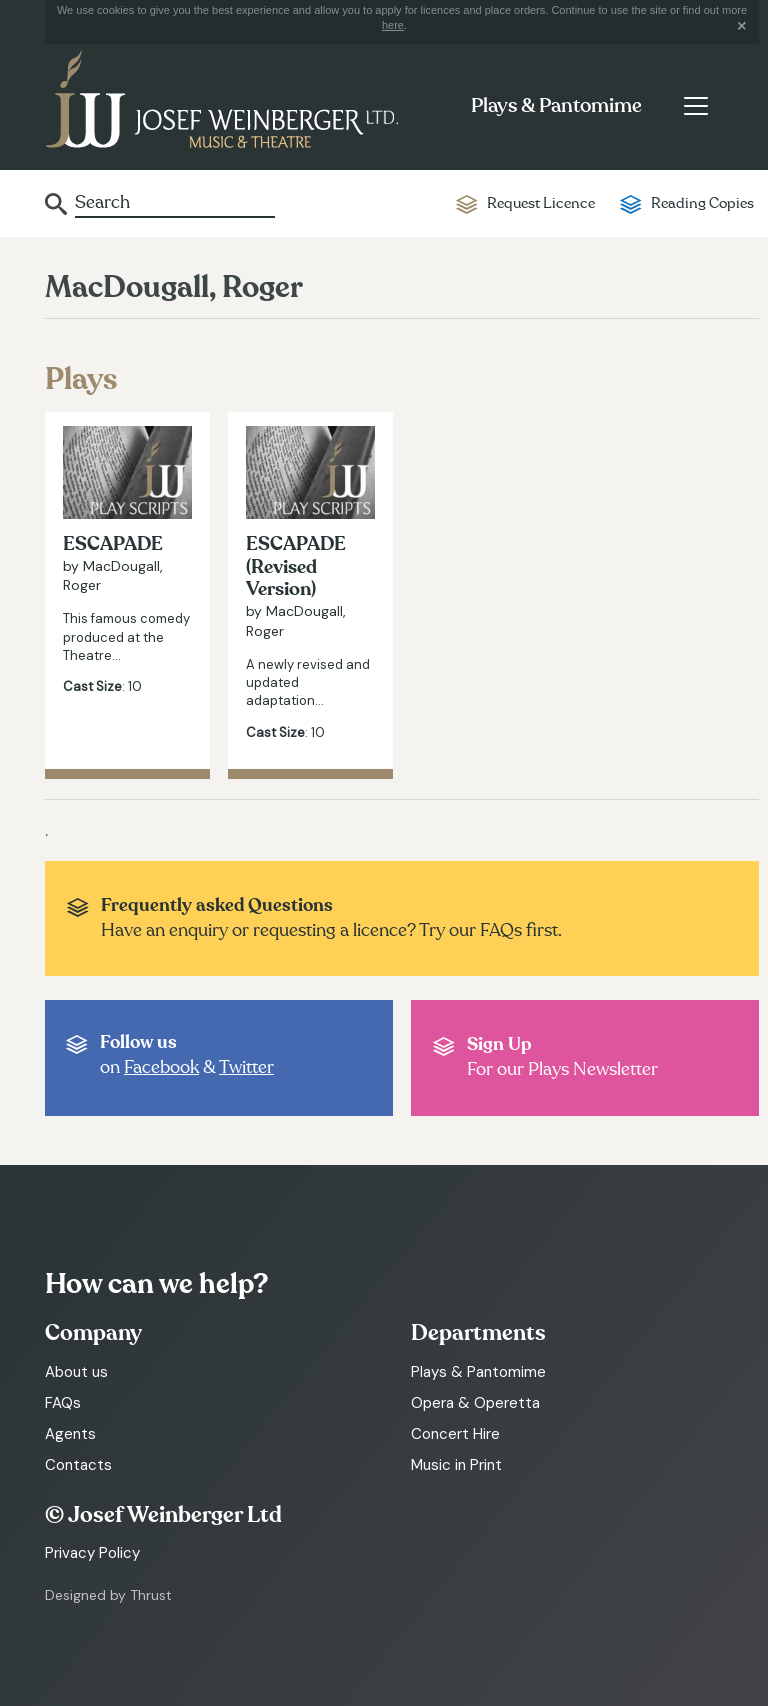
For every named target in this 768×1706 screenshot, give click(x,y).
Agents (70, 1434)
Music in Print (456, 1465)
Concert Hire (455, 1434)
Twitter (246, 1067)
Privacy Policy (92, 1553)
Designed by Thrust (108, 1595)
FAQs (63, 1403)
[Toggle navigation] (695, 106)
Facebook (161, 1067)
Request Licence (541, 203)
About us (76, 1372)
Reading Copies (702, 203)
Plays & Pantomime (556, 106)
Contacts (78, 1465)
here (393, 25)
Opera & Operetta (475, 1403)
